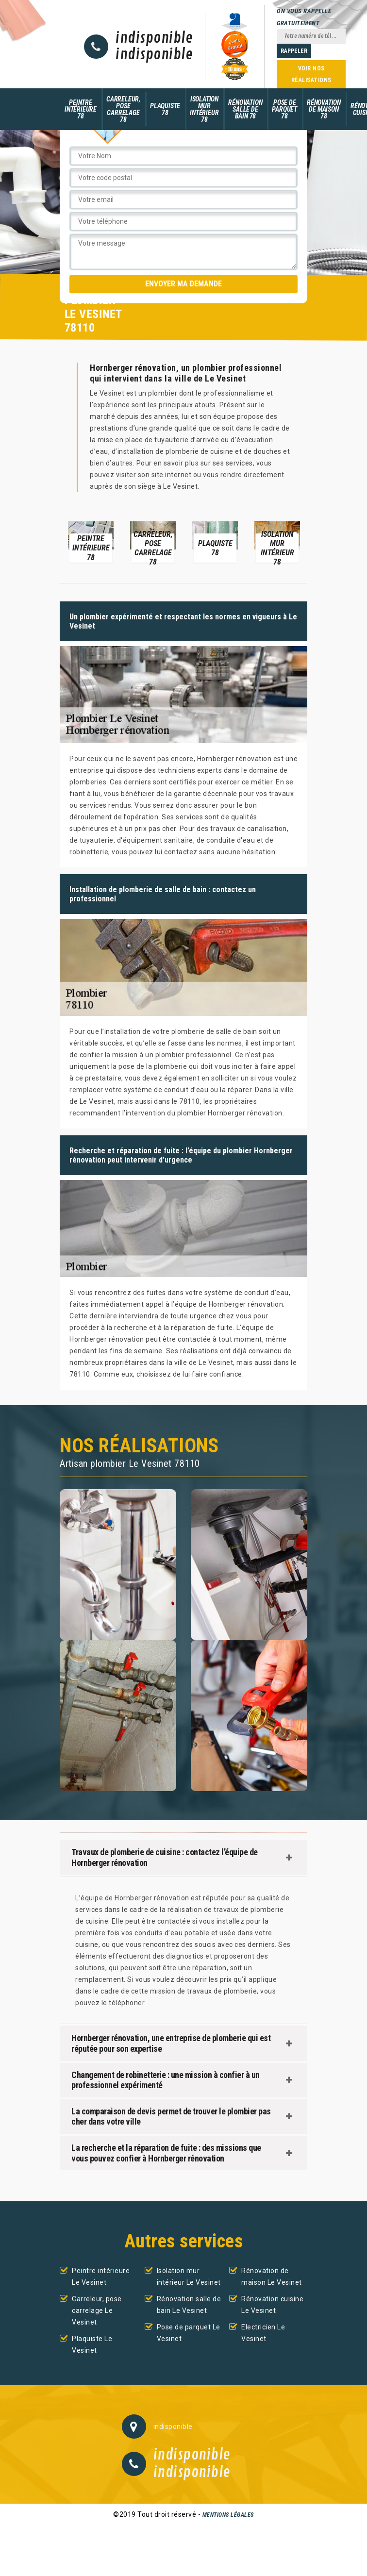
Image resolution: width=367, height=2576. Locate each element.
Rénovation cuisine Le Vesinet (272, 2304)
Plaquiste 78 (165, 109)
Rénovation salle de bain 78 (245, 109)
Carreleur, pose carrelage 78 (123, 109)
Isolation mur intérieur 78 (204, 109)
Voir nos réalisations (311, 74)
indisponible (154, 38)
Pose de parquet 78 (284, 109)
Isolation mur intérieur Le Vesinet (189, 2276)
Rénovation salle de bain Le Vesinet (189, 2304)
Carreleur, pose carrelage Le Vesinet (97, 2310)
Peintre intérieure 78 (81, 109)
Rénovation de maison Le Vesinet (271, 2276)
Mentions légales (228, 2514)
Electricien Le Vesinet (263, 2333)
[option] (91, 541)
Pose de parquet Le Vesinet (188, 2333)
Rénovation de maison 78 (324, 109)
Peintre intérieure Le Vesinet (101, 2276)
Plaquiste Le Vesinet (92, 2344)
